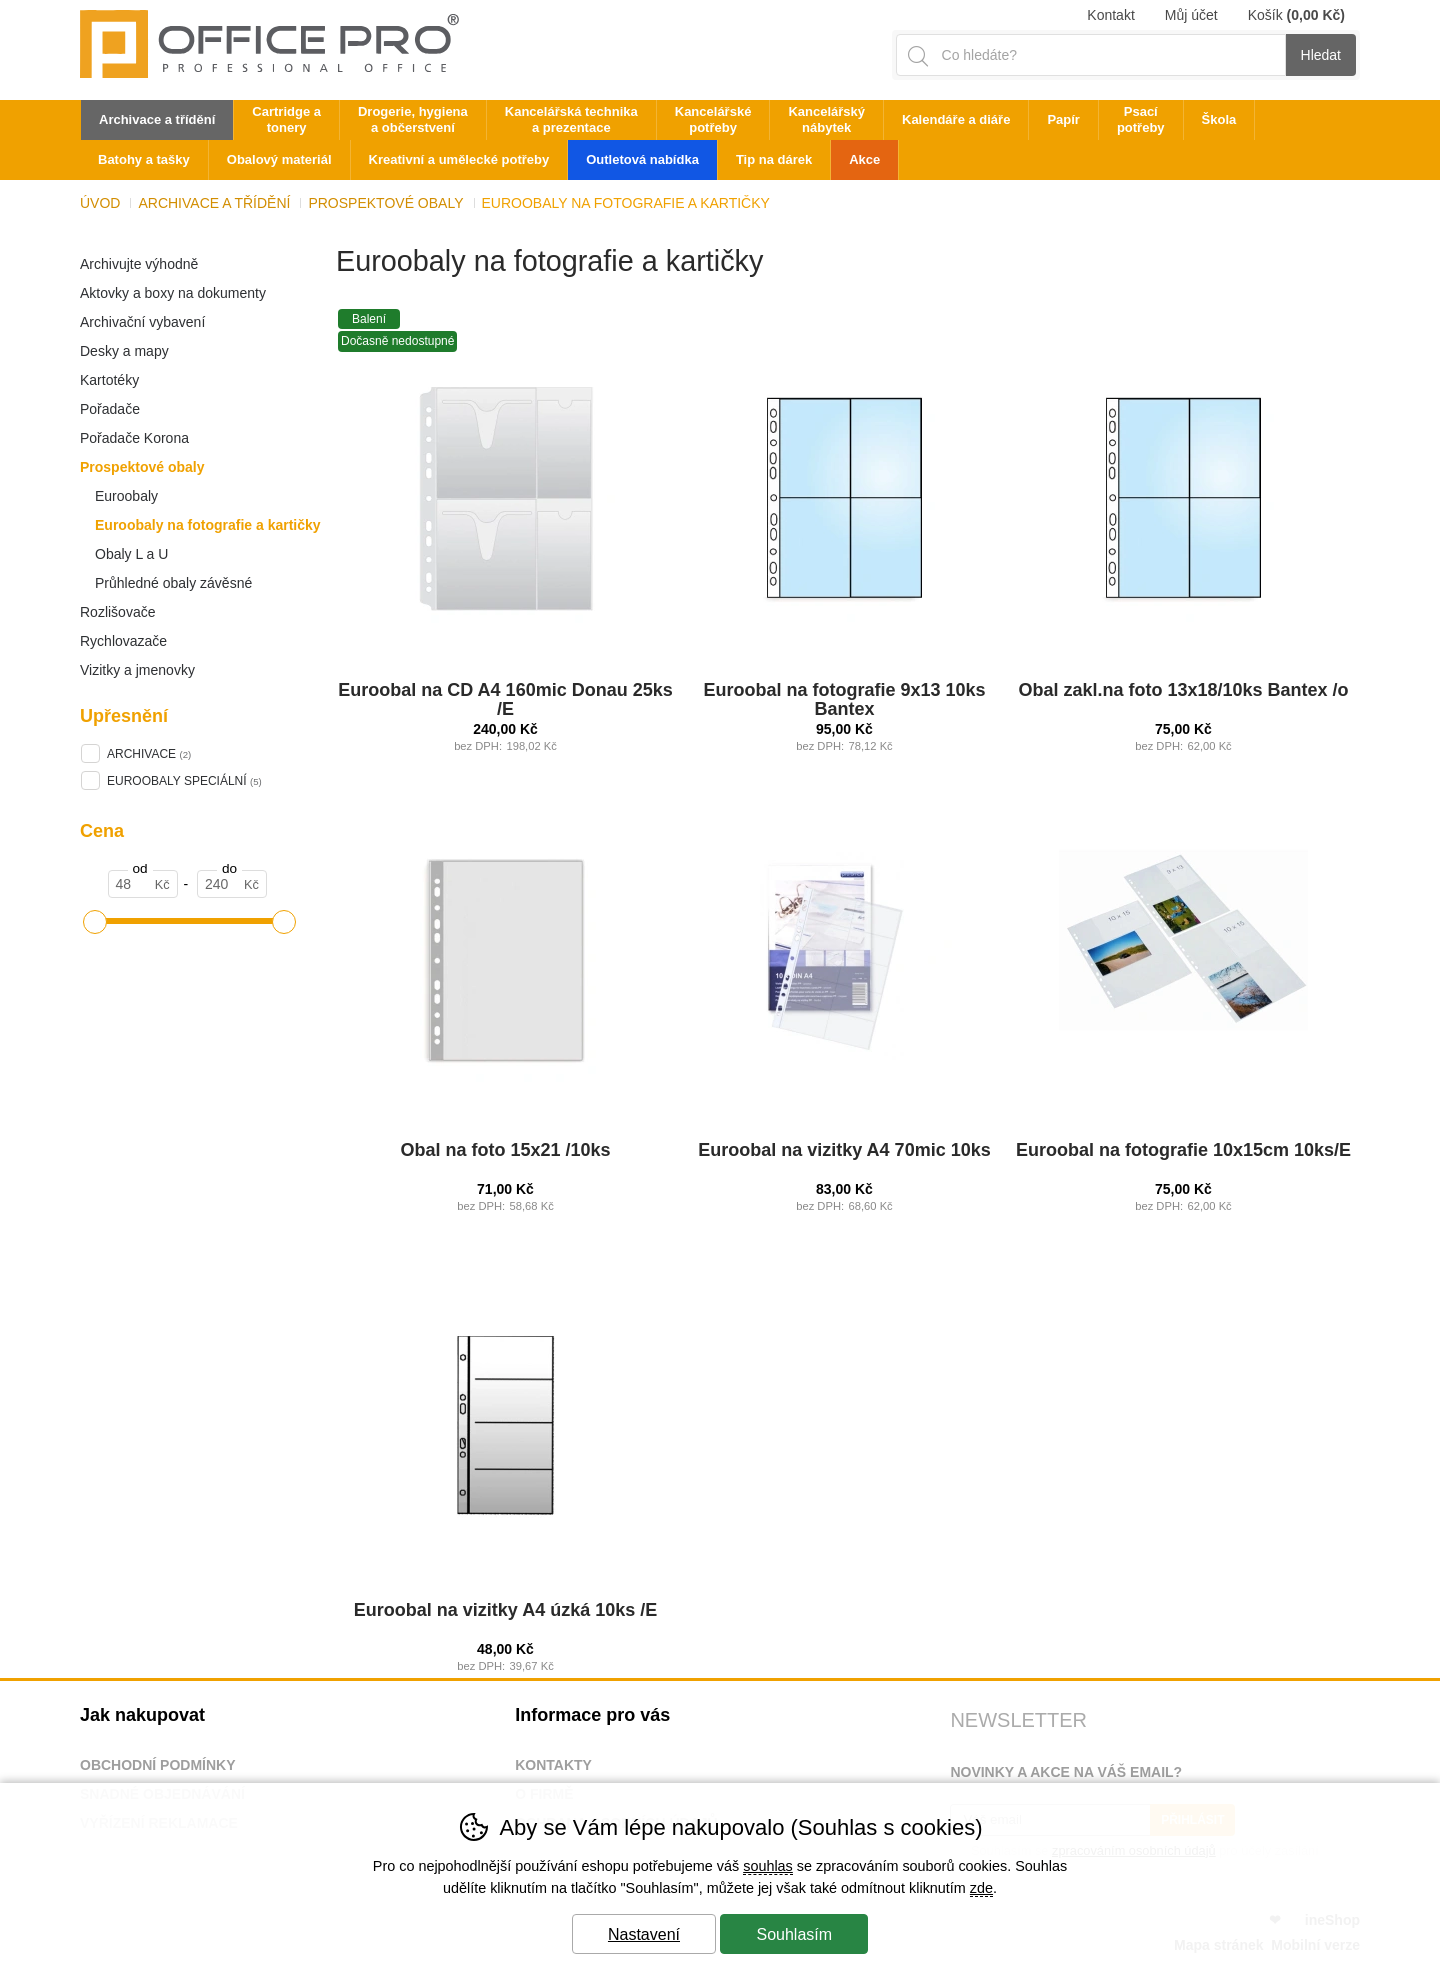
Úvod (100, 203)
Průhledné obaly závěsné (173, 583)
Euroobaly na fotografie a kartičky (208, 525)
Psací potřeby (1141, 119)
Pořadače (110, 409)
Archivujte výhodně (139, 264)
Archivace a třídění (214, 203)
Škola (1219, 119)
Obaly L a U (131, 554)
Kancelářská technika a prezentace (571, 119)
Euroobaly (126, 496)
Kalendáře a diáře (956, 119)
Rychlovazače (123, 641)
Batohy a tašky (144, 159)
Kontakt (1110, 15)
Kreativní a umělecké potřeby (459, 159)
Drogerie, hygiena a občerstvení (413, 119)
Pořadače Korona (134, 438)
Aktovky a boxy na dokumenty (173, 293)
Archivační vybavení (142, 322)
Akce (864, 159)
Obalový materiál (279, 159)
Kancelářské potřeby (713, 119)
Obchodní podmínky (158, 1765)
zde (981, 1888)
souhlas (768, 1866)
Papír (1063, 119)
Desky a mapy (124, 351)
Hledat (1321, 55)
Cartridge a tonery (286, 119)
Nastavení (644, 1934)
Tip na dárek (774, 159)
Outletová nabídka (642, 159)
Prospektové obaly (142, 467)
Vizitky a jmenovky (137, 670)
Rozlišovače (117, 612)
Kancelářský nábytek (826, 119)
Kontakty (553, 1765)
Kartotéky (109, 380)
